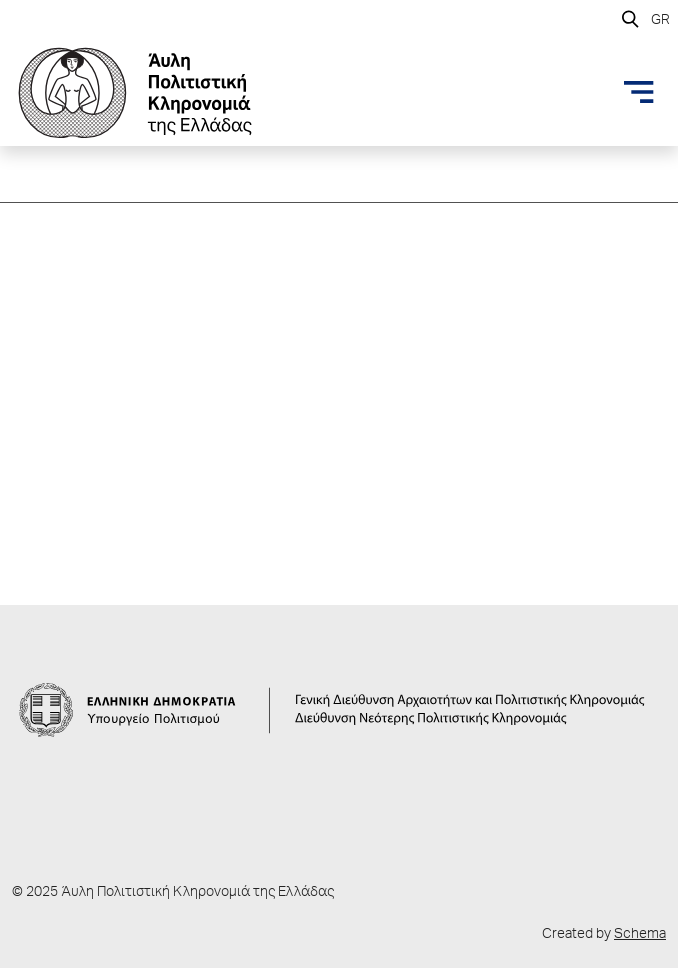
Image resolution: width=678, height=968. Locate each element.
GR (660, 21)
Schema (640, 935)
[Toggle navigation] (639, 92)
